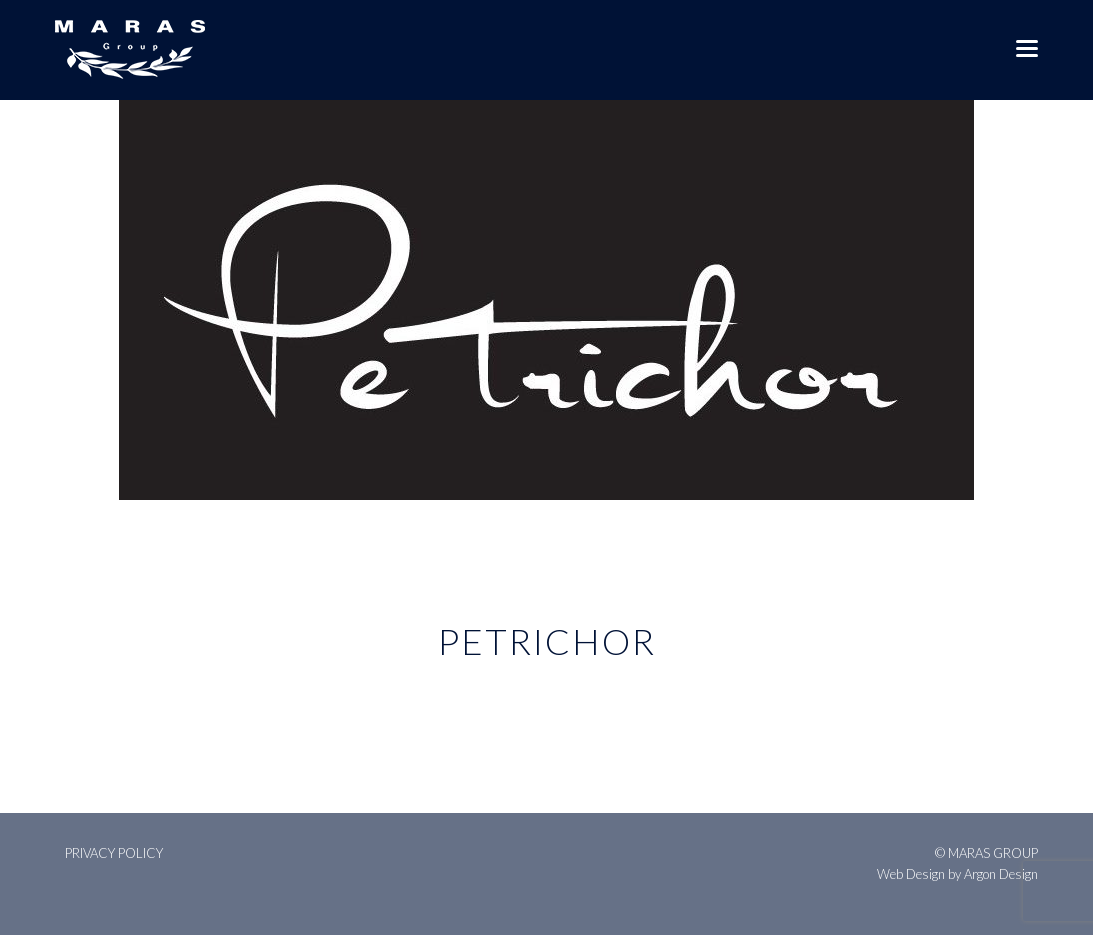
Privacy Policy (114, 853)
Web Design (911, 874)
